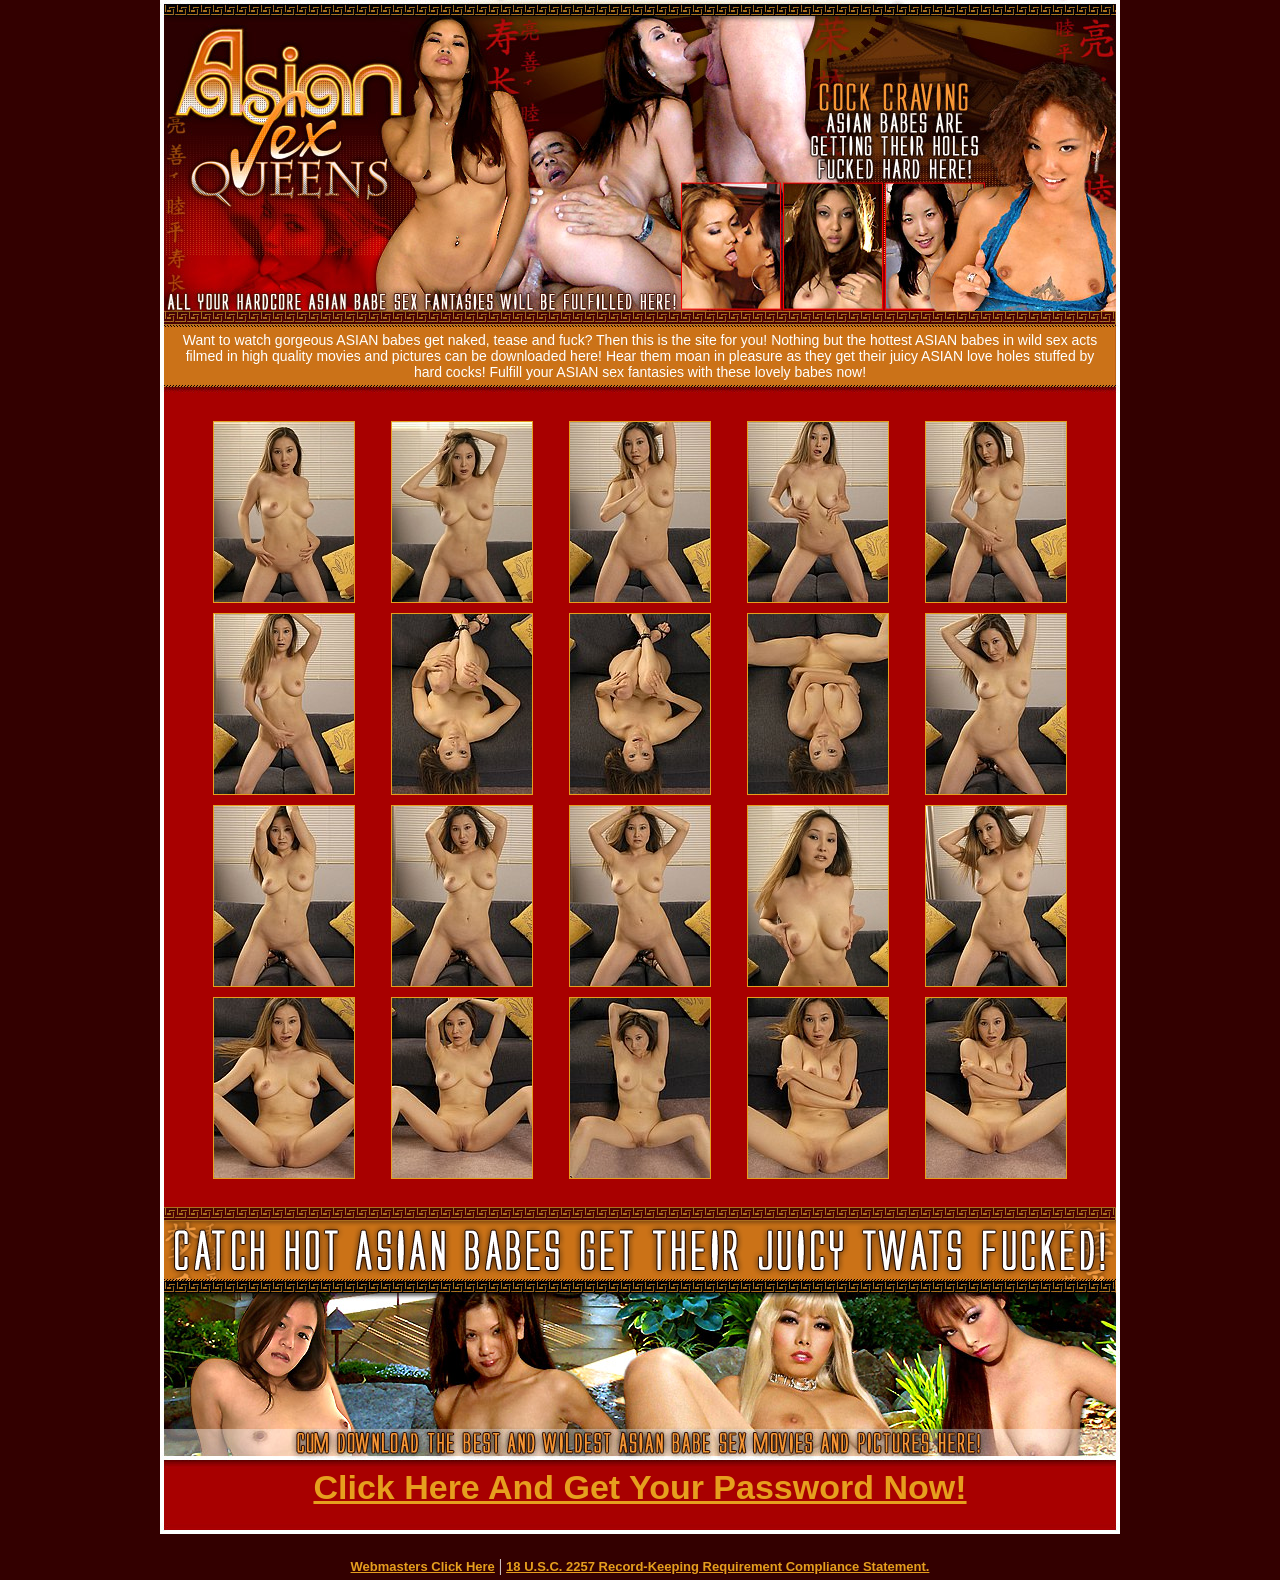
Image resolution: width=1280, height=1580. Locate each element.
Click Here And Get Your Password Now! (639, 1487)
